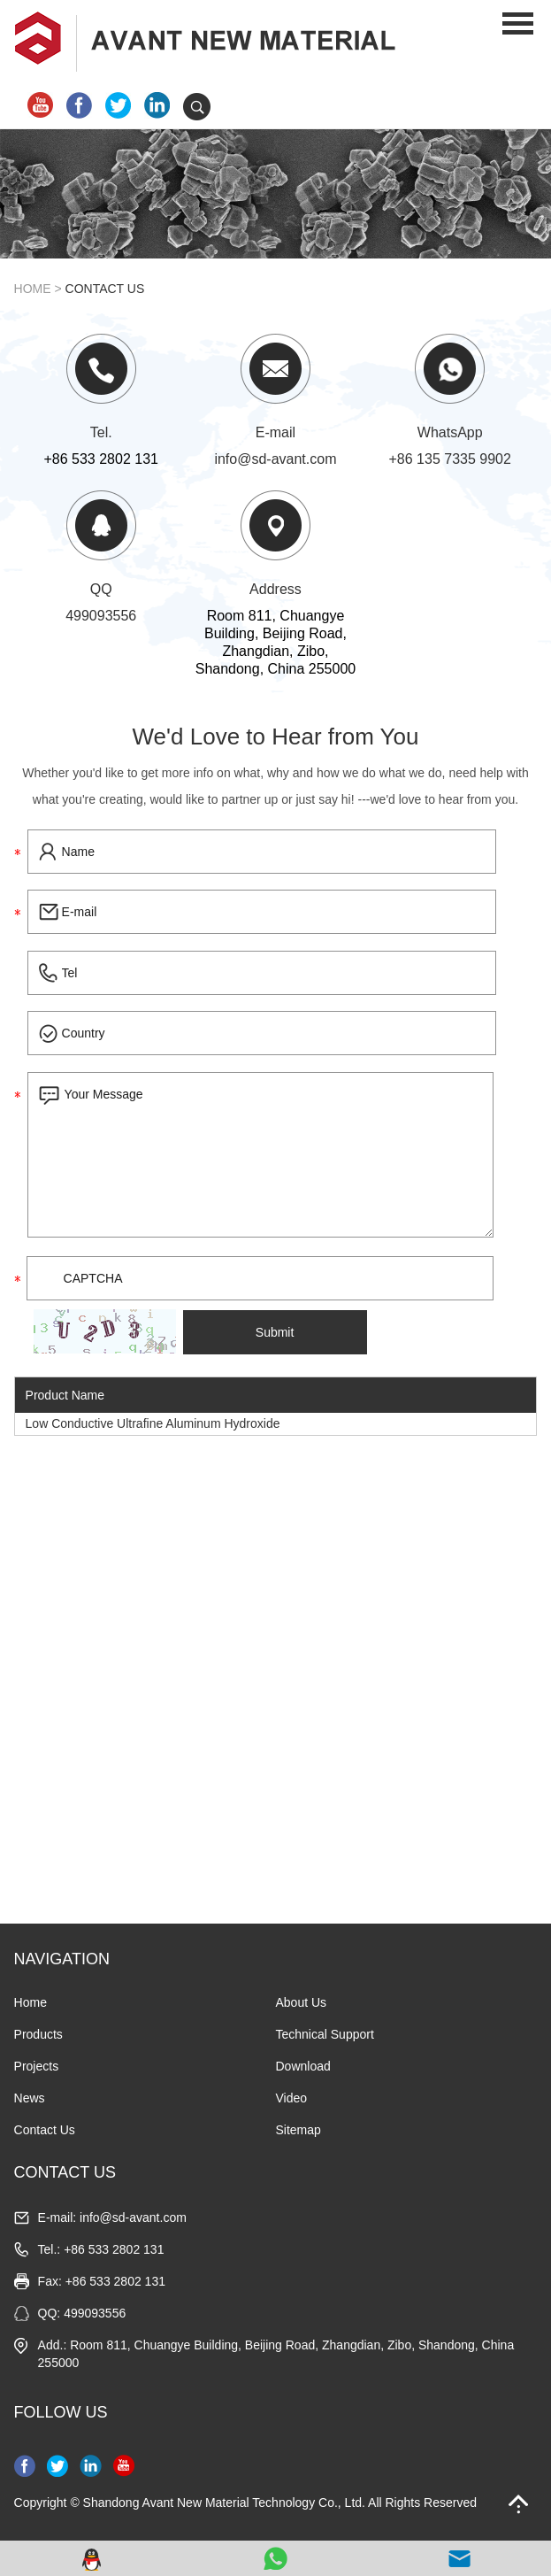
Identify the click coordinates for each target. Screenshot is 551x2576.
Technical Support (325, 2034)
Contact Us (105, 289)
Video (292, 2098)
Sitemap (298, 2130)
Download (303, 2066)
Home (32, 289)
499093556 (100, 615)
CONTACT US (65, 2172)
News (29, 2098)
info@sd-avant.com (275, 459)
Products (38, 2034)
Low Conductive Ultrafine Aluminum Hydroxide (153, 1423)
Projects (36, 2066)
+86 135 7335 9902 (450, 459)
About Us (301, 2002)
